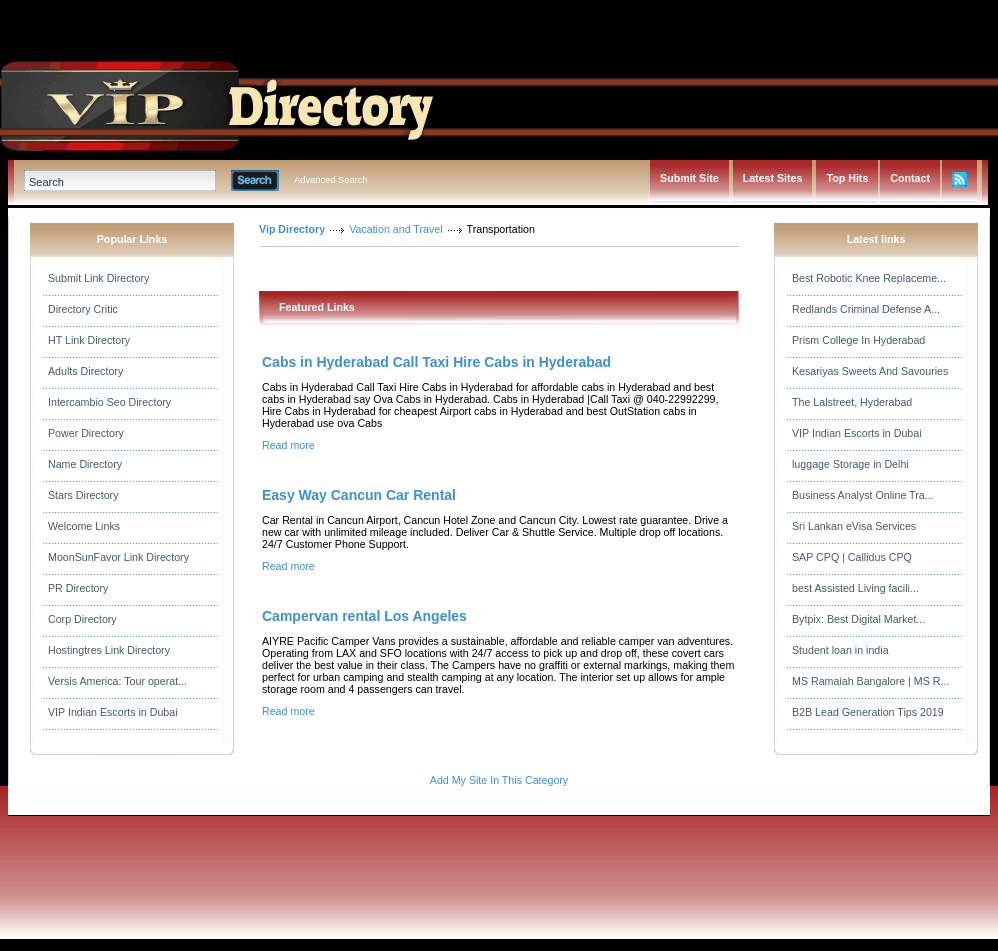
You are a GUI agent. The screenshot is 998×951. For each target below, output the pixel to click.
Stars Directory (83, 495)
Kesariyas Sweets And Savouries (870, 371)
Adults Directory (85, 371)
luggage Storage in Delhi (850, 464)
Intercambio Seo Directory (109, 402)
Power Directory (86, 433)
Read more (288, 445)
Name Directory (85, 464)
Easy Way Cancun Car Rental (359, 495)
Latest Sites (773, 178)
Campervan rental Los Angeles (364, 616)
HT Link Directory (89, 340)
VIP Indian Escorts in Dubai (113, 712)
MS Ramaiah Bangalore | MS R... (870, 681)
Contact (910, 178)
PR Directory (78, 588)
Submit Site (689, 178)
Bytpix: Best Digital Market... (858, 619)
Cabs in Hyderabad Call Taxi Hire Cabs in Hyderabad (436, 362)
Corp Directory (82, 619)
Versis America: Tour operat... (117, 681)
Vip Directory (292, 229)
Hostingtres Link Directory (109, 650)
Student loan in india (840, 650)
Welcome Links (84, 526)
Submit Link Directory (98, 278)
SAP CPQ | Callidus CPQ (852, 557)
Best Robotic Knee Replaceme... (869, 278)
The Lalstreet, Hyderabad (852, 402)
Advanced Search (331, 180)
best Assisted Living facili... (855, 588)
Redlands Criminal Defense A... (866, 309)
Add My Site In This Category (499, 780)
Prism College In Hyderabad (858, 340)
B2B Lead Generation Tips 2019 (868, 712)
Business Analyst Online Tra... (863, 495)
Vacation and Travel (395, 229)
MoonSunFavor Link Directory (118, 557)
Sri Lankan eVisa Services (854, 526)
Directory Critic (83, 309)
